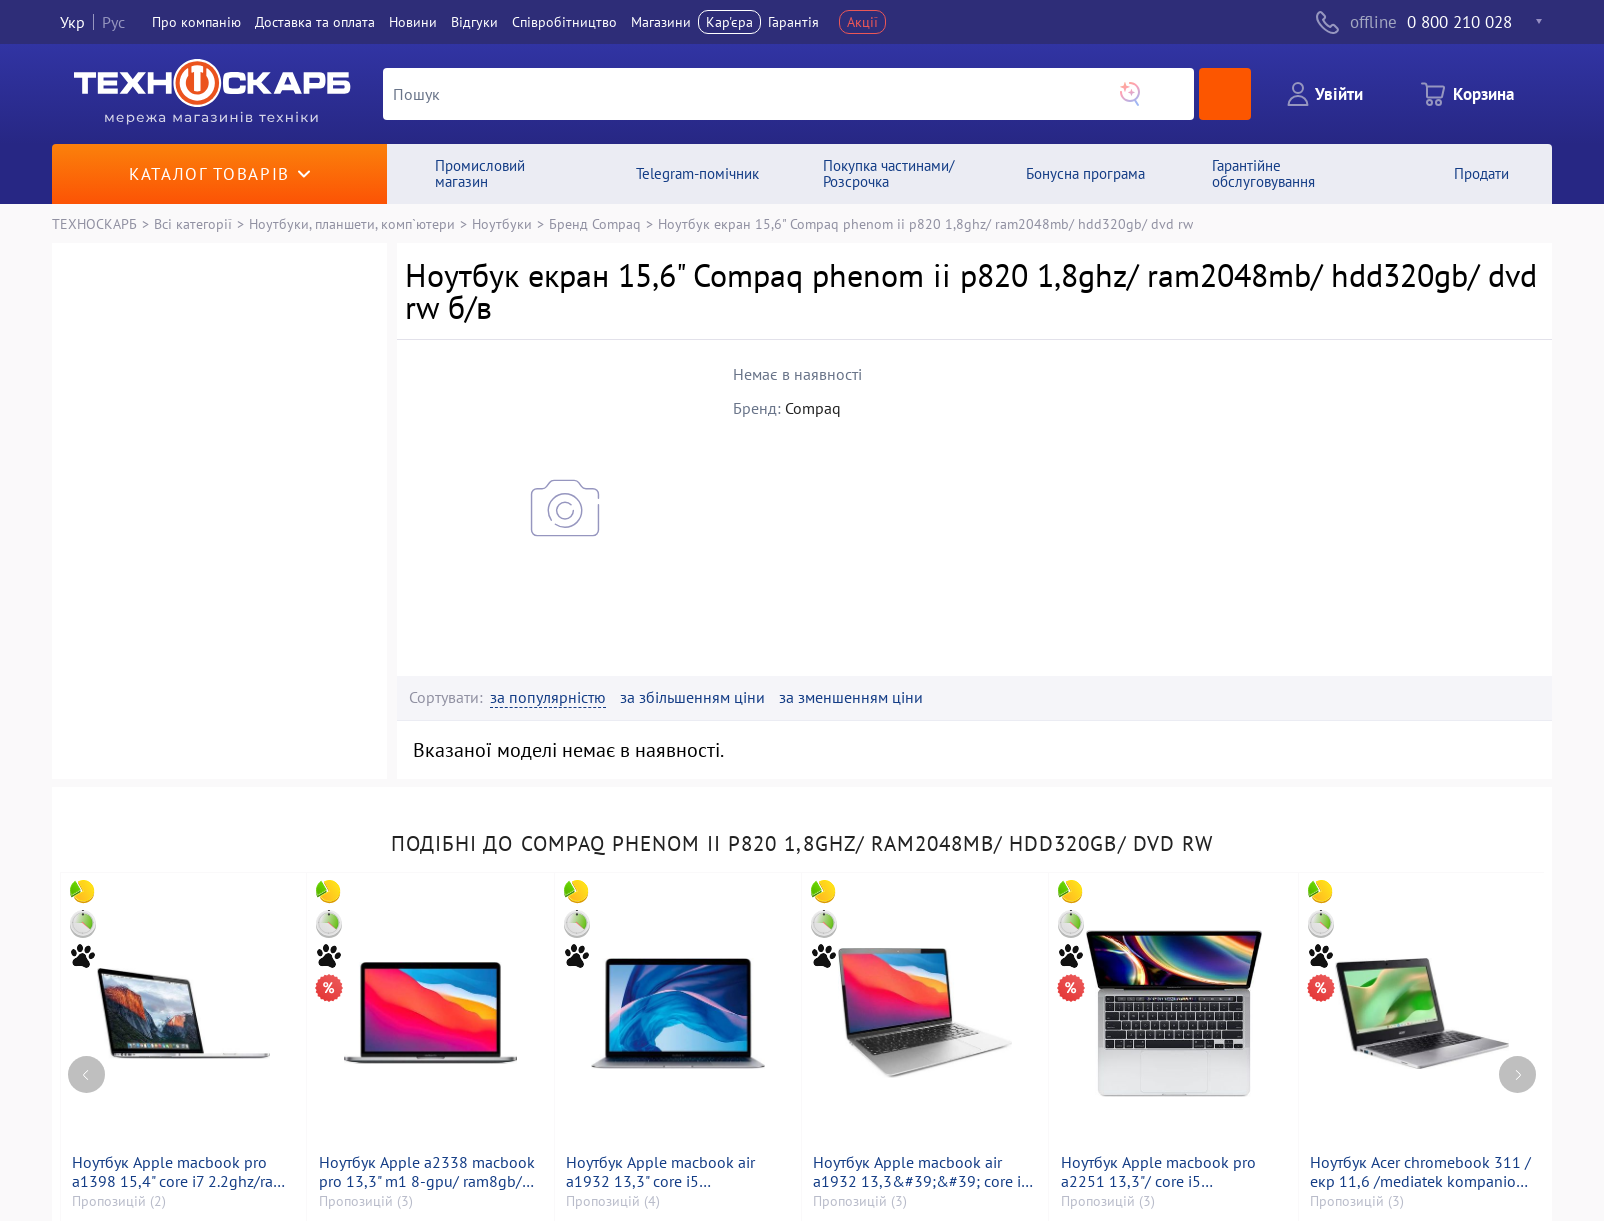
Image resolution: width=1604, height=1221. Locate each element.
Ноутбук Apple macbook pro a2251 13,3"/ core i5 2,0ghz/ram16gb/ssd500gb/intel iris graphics (1174, 1172)
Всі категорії (193, 223)
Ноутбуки (502, 223)
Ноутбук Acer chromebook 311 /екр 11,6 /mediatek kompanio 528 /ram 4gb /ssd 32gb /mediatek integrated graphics (1420, 1172)
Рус (113, 22)
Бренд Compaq (595, 223)
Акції (862, 22)
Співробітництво (564, 22)
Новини (413, 22)
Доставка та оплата (315, 22)
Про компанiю (196, 22)
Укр (72, 22)
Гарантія (793, 22)
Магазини (661, 22)
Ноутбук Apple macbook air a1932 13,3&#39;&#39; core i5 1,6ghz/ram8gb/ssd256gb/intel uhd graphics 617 (921, 1172)
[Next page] (1517, 1074)
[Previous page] (86, 1074)
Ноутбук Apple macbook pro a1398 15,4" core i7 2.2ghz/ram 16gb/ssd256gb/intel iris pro (179, 1172)
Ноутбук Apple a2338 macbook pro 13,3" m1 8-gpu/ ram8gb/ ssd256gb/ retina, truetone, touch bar (427, 1172)
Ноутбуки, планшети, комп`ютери (352, 223)
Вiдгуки (474, 22)
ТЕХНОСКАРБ (94, 223)
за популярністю (548, 697)
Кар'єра (729, 22)
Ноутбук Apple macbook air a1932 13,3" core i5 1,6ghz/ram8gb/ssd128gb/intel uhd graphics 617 (674, 1172)
